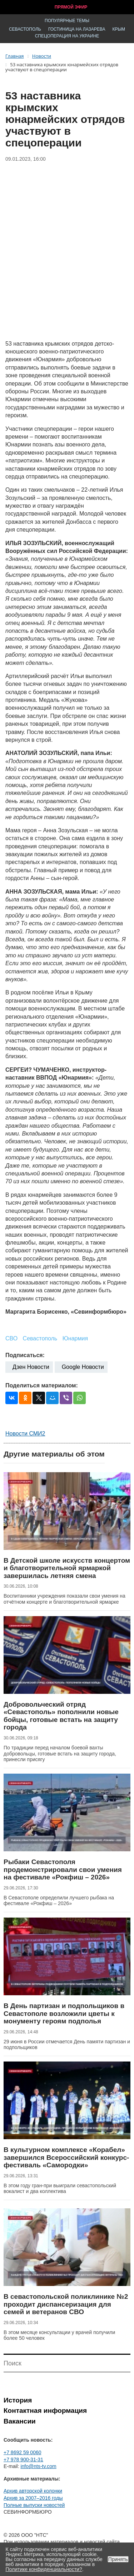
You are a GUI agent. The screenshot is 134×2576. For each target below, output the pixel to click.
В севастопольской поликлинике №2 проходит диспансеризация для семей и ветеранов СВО (66, 2304)
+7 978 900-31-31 (23, 2459)
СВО (11, 1338)
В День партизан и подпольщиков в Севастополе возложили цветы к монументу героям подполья (64, 2013)
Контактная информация (45, 2410)
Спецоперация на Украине (67, 35)
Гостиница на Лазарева (76, 29)
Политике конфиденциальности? (44, 2569)
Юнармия (75, 1338)
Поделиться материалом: (41, 1385)
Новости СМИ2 (25, 1434)
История (18, 2400)
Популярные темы (67, 20)
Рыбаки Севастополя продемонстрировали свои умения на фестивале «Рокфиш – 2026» (63, 1869)
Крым (118, 29)
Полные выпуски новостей (34, 2505)
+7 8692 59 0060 (22, 2452)
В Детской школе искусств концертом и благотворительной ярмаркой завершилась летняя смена (67, 1568)
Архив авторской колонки (33, 2491)
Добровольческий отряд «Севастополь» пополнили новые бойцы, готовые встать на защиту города (61, 1716)
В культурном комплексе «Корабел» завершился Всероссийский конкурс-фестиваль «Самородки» (66, 2157)
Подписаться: (25, 1355)
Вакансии (20, 2421)
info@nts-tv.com (38, 2466)
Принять (118, 2559)
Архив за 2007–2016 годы (33, 2498)
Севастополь (25, 29)
